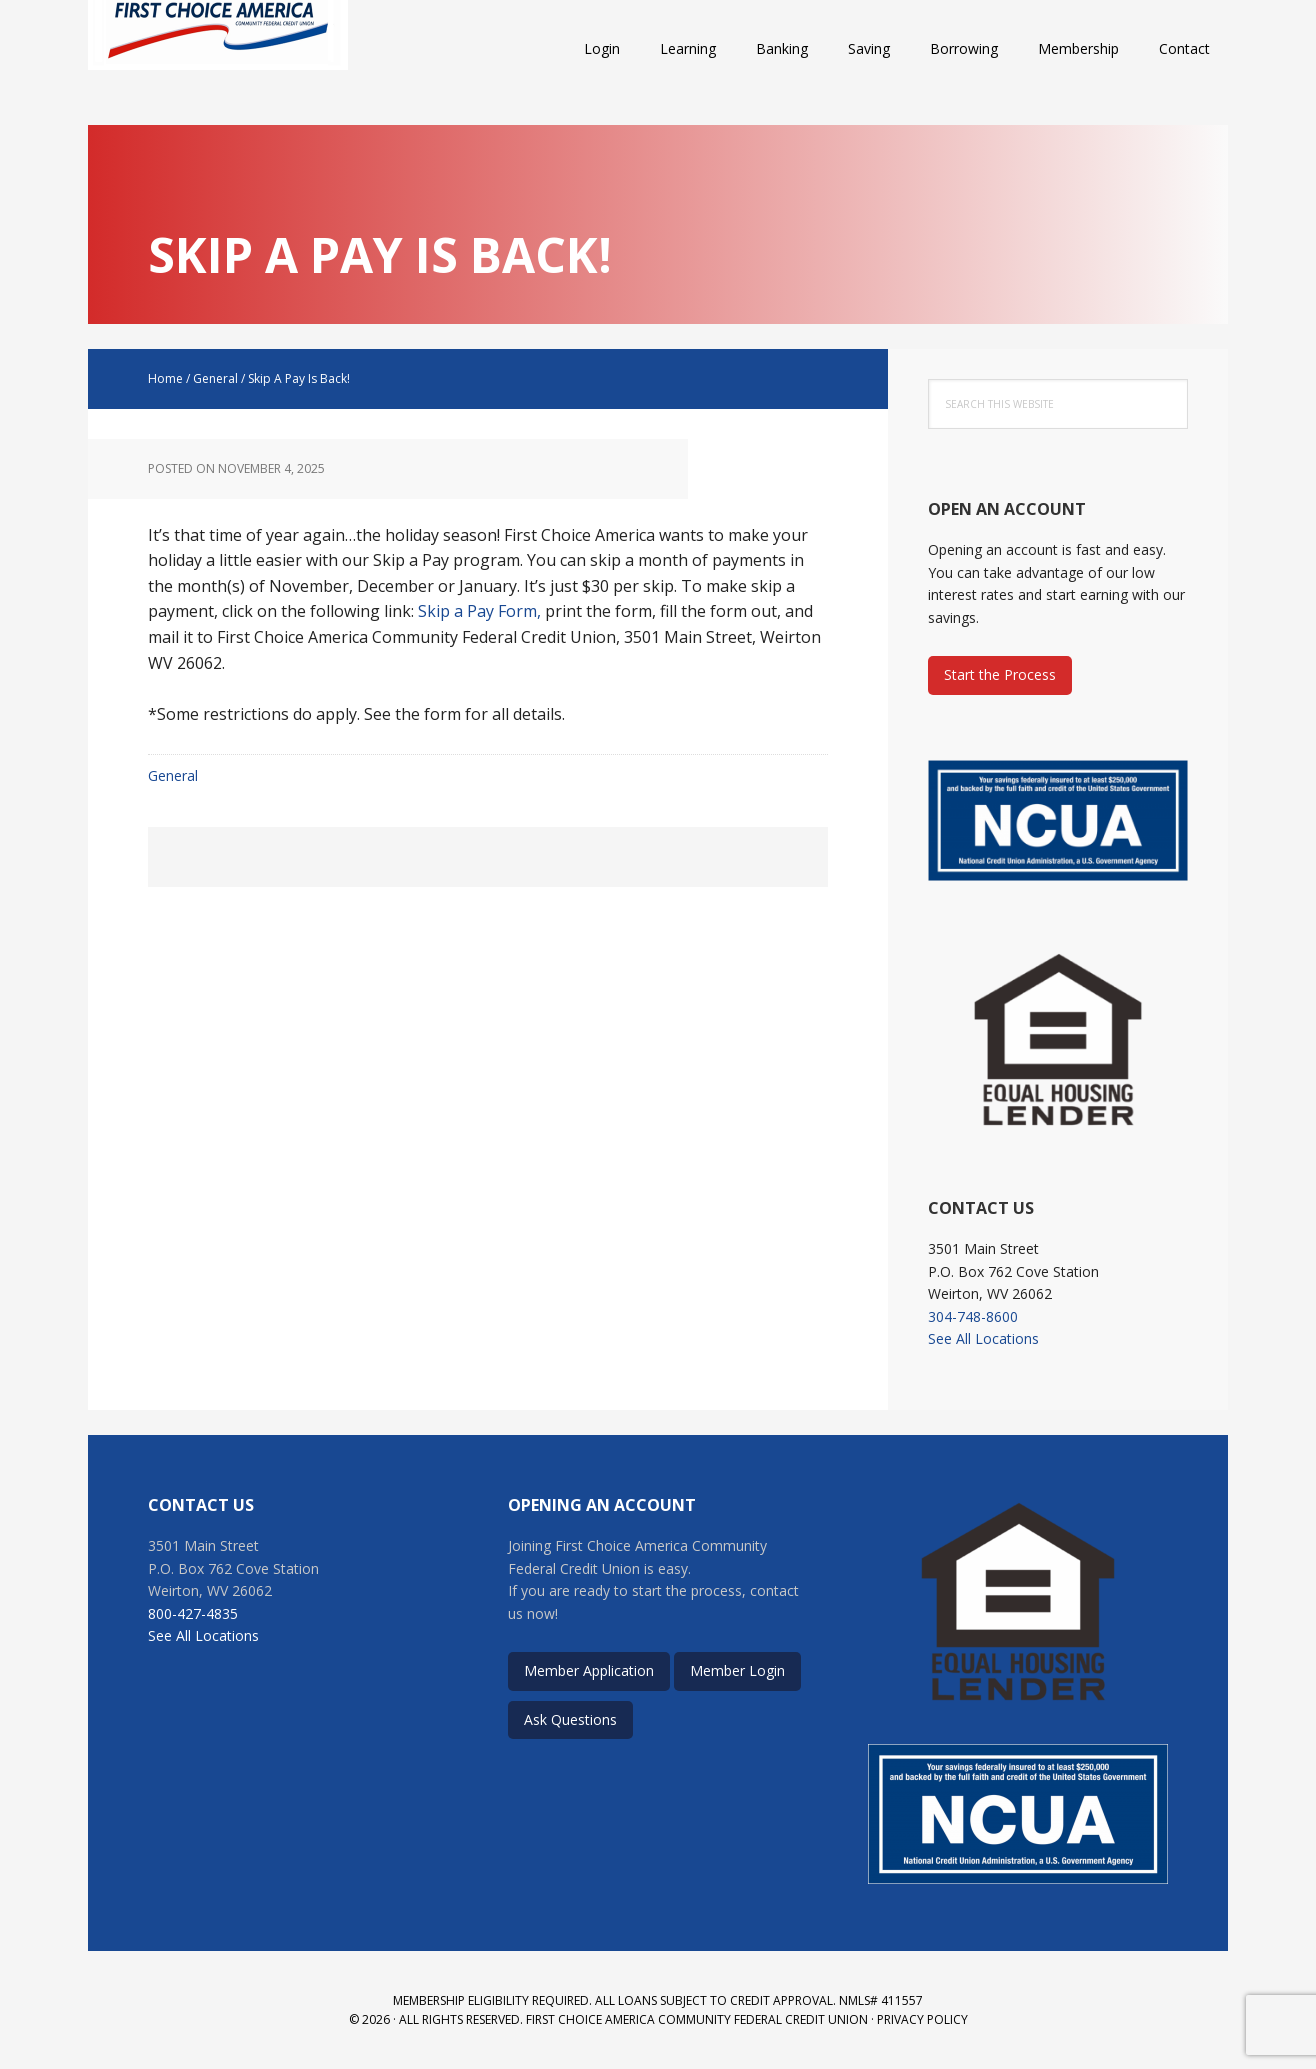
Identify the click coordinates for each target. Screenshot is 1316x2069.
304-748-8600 (973, 1316)
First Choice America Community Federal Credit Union (218, 50)
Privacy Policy (922, 2019)
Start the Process (1000, 674)
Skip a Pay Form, (481, 611)
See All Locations (983, 1338)
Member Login (737, 1670)
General (173, 775)
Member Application (589, 1670)
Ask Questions (570, 1719)
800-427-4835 (193, 1613)
